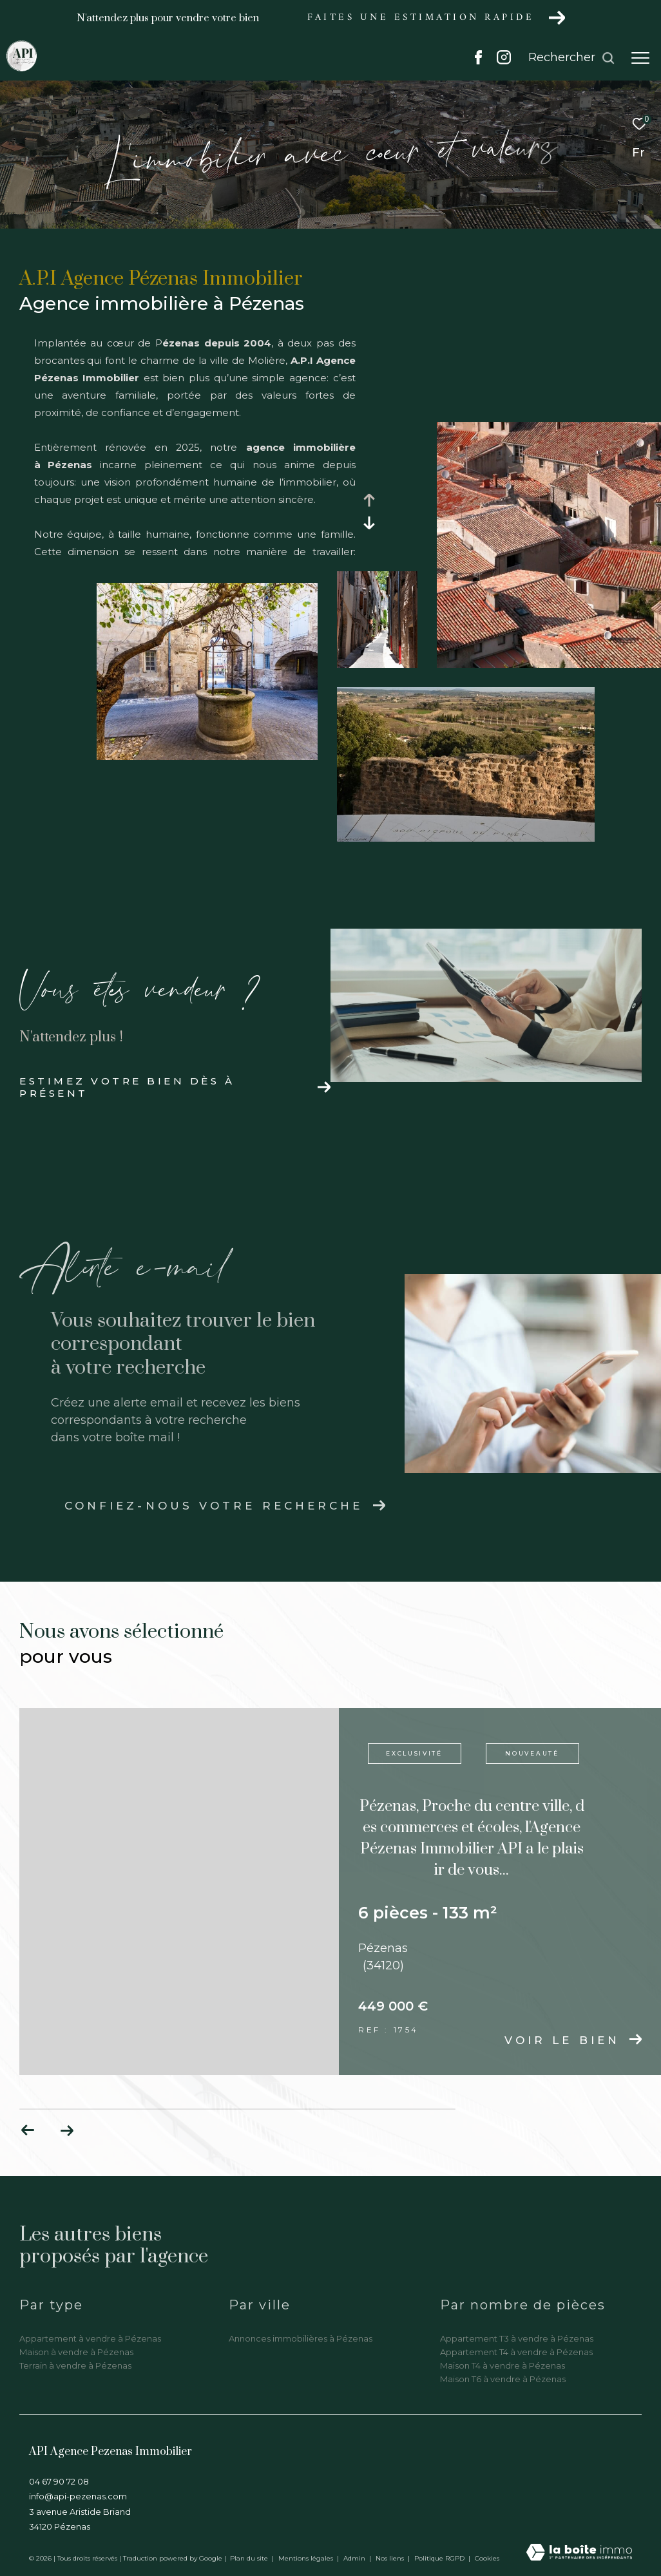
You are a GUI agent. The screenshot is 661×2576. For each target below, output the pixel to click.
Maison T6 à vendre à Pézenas (503, 2379)
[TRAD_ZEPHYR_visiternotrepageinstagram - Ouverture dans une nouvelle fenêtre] (504, 61)
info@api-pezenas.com (78, 2496)
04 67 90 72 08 (59, 2481)
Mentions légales (306, 2558)
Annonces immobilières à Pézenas (300, 2338)
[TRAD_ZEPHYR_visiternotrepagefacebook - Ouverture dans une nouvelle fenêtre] (478, 61)
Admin (355, 2558)
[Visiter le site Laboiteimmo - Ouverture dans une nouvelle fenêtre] (579, 2553)
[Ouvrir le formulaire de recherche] (571, 58)
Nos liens (391, 2558)
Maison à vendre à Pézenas (76, 2352)
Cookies (487, 2558)
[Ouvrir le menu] (640, 57)
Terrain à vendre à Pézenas (75, 2365)
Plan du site (250, 2558)
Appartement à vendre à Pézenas (90, 2338)
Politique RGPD (439, 2558)
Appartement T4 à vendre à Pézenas (516, 2352)
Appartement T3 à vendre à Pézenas (516, 2338)
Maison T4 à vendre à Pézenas (502, 2365)
